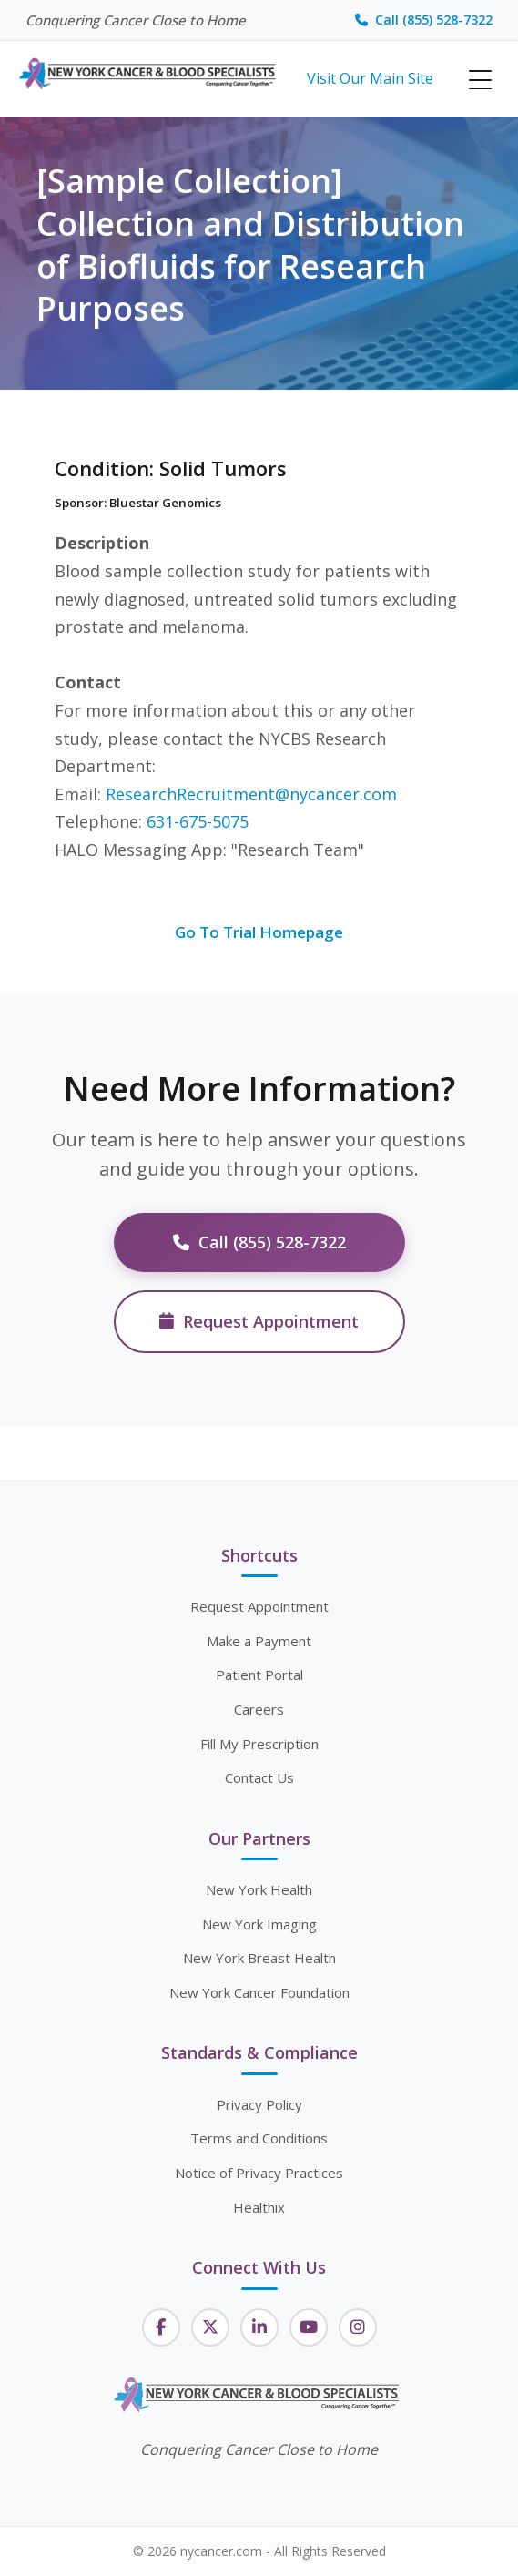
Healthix (259, 2207)
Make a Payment (259, 1641)
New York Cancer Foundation (259, 1992)
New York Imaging (259, 1924)
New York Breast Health (259, 1958)
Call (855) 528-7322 (424, 19)
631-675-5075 (198, 821)
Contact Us (259, 1777)
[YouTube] (308, 2327)
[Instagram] (358, 2327)
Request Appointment (259, 1321)
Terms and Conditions (259, 2138)
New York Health (259, 1889)
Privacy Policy (259, 2104)
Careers (259, 1709)
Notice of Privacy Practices (259, 2173)
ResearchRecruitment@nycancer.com (251, 794)
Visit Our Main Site (370, 78)
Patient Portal (259, 1674)
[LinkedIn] (259, 2327)
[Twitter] (210, 2327)
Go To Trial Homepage (259, 931)
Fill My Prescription (259, 1744)
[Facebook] (161, 2327)
